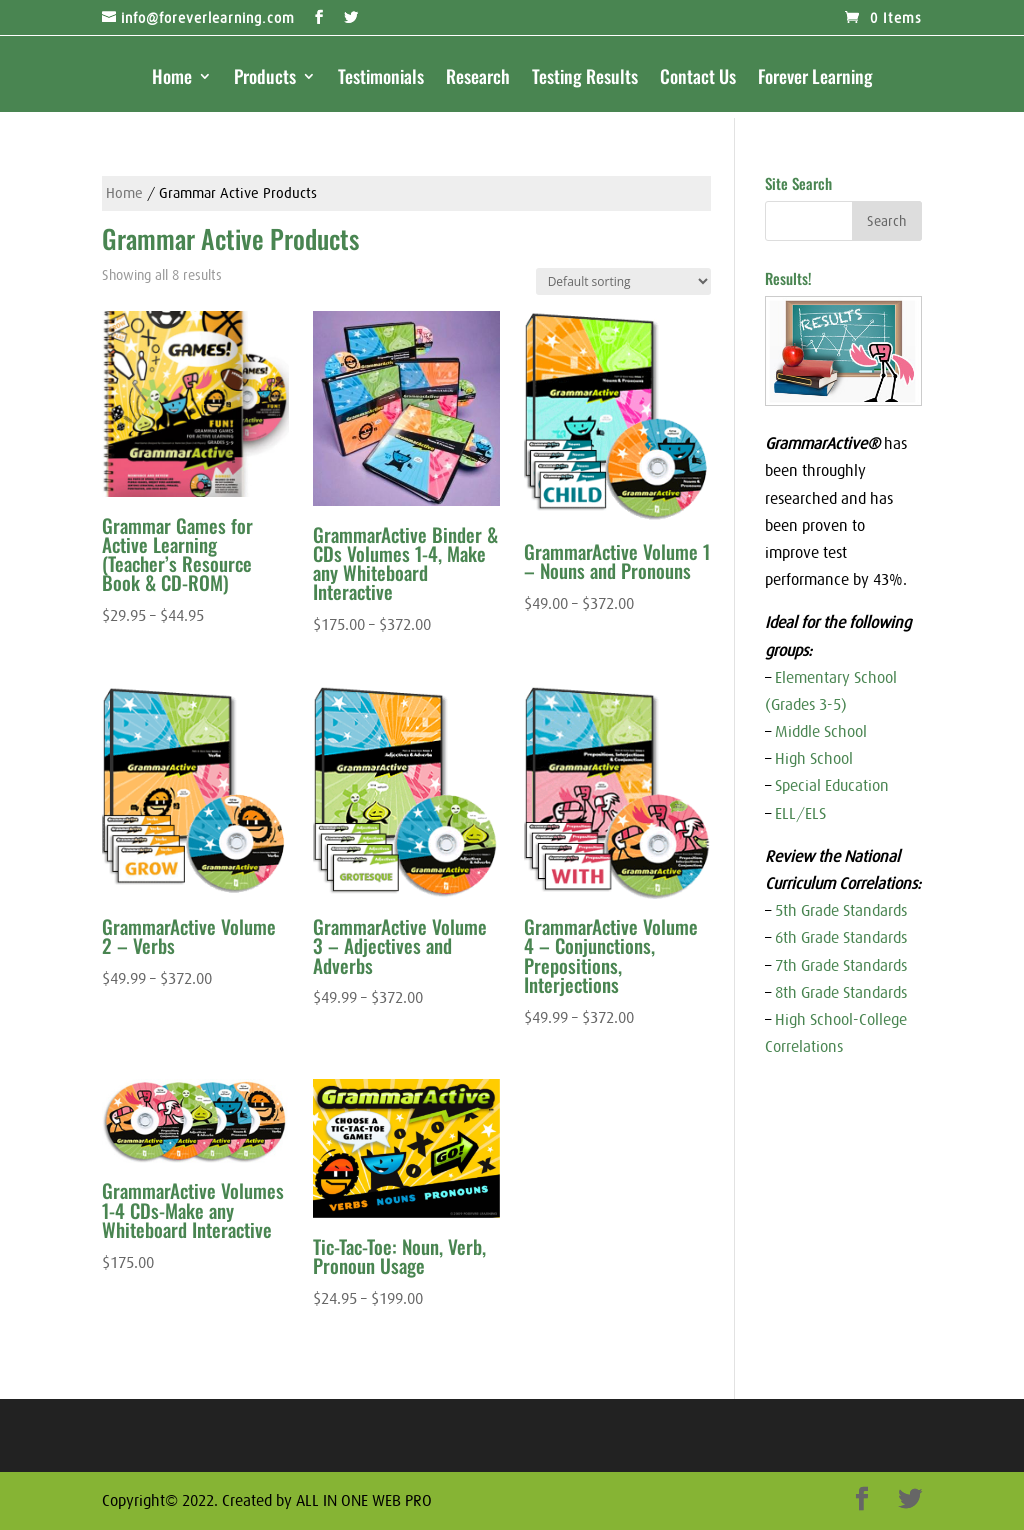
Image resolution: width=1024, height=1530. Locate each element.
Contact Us (698, 79)
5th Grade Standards (841, 910)
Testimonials (381, 79)
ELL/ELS (800, 813)
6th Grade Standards (841, 937)
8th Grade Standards (841, 992)
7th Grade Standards (841, 965)
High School (814, 758)
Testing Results (585, 79)
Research (478, 79)
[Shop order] (623, 281)
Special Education (832, 785)
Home (172, 79)
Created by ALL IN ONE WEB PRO (327, 1500)
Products (265, 79)
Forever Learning (815, 79)
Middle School (821, 731)
